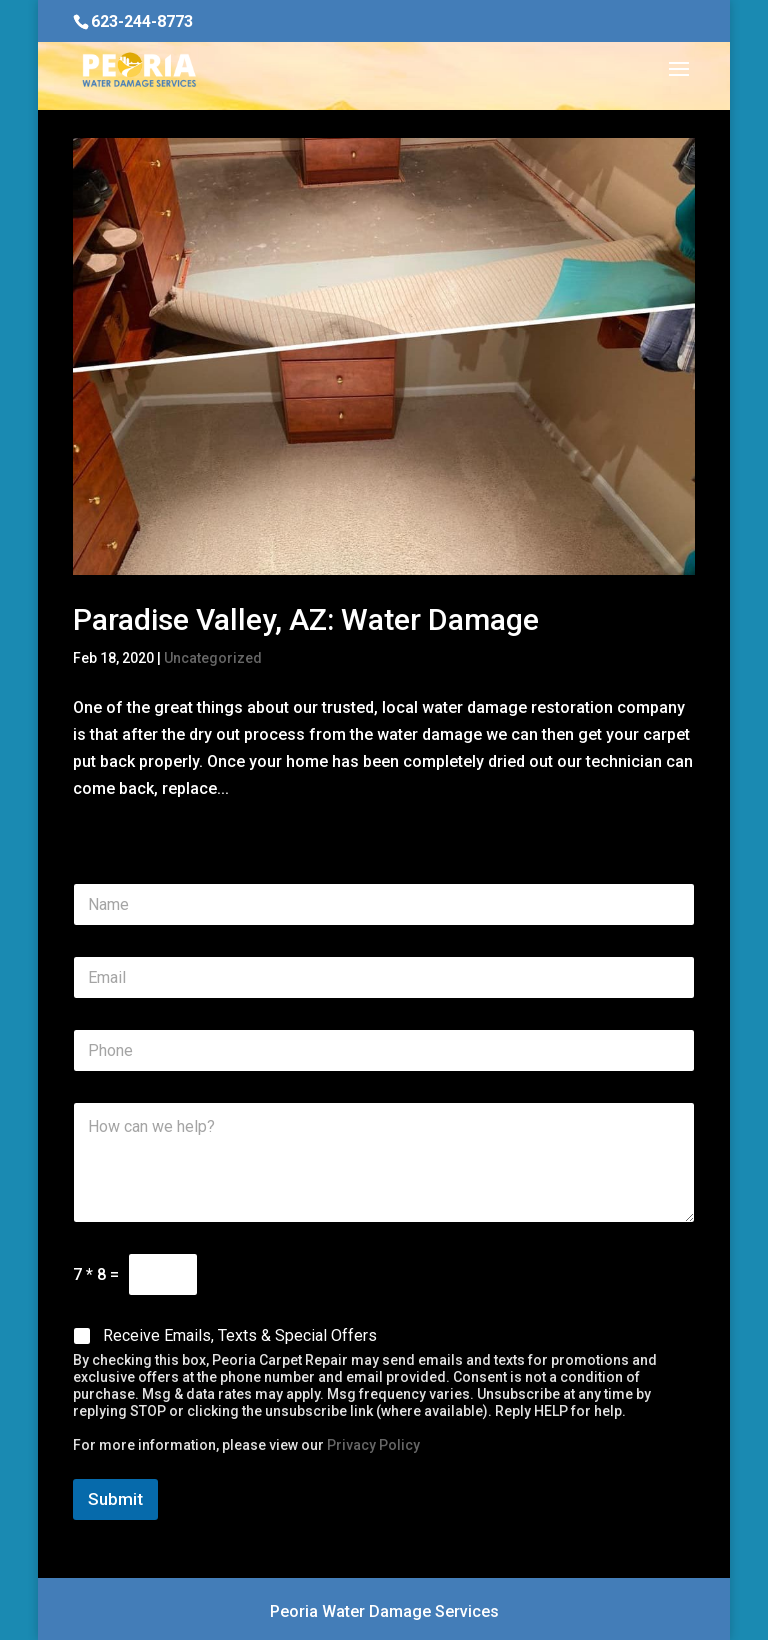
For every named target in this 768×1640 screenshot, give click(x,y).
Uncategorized (213, 658)
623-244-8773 (142, 21)
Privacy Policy (373, 1445)
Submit (115, 1499)
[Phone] (384, 1050)
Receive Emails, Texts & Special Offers (240, 1335)
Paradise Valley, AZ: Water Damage (306, 619)
